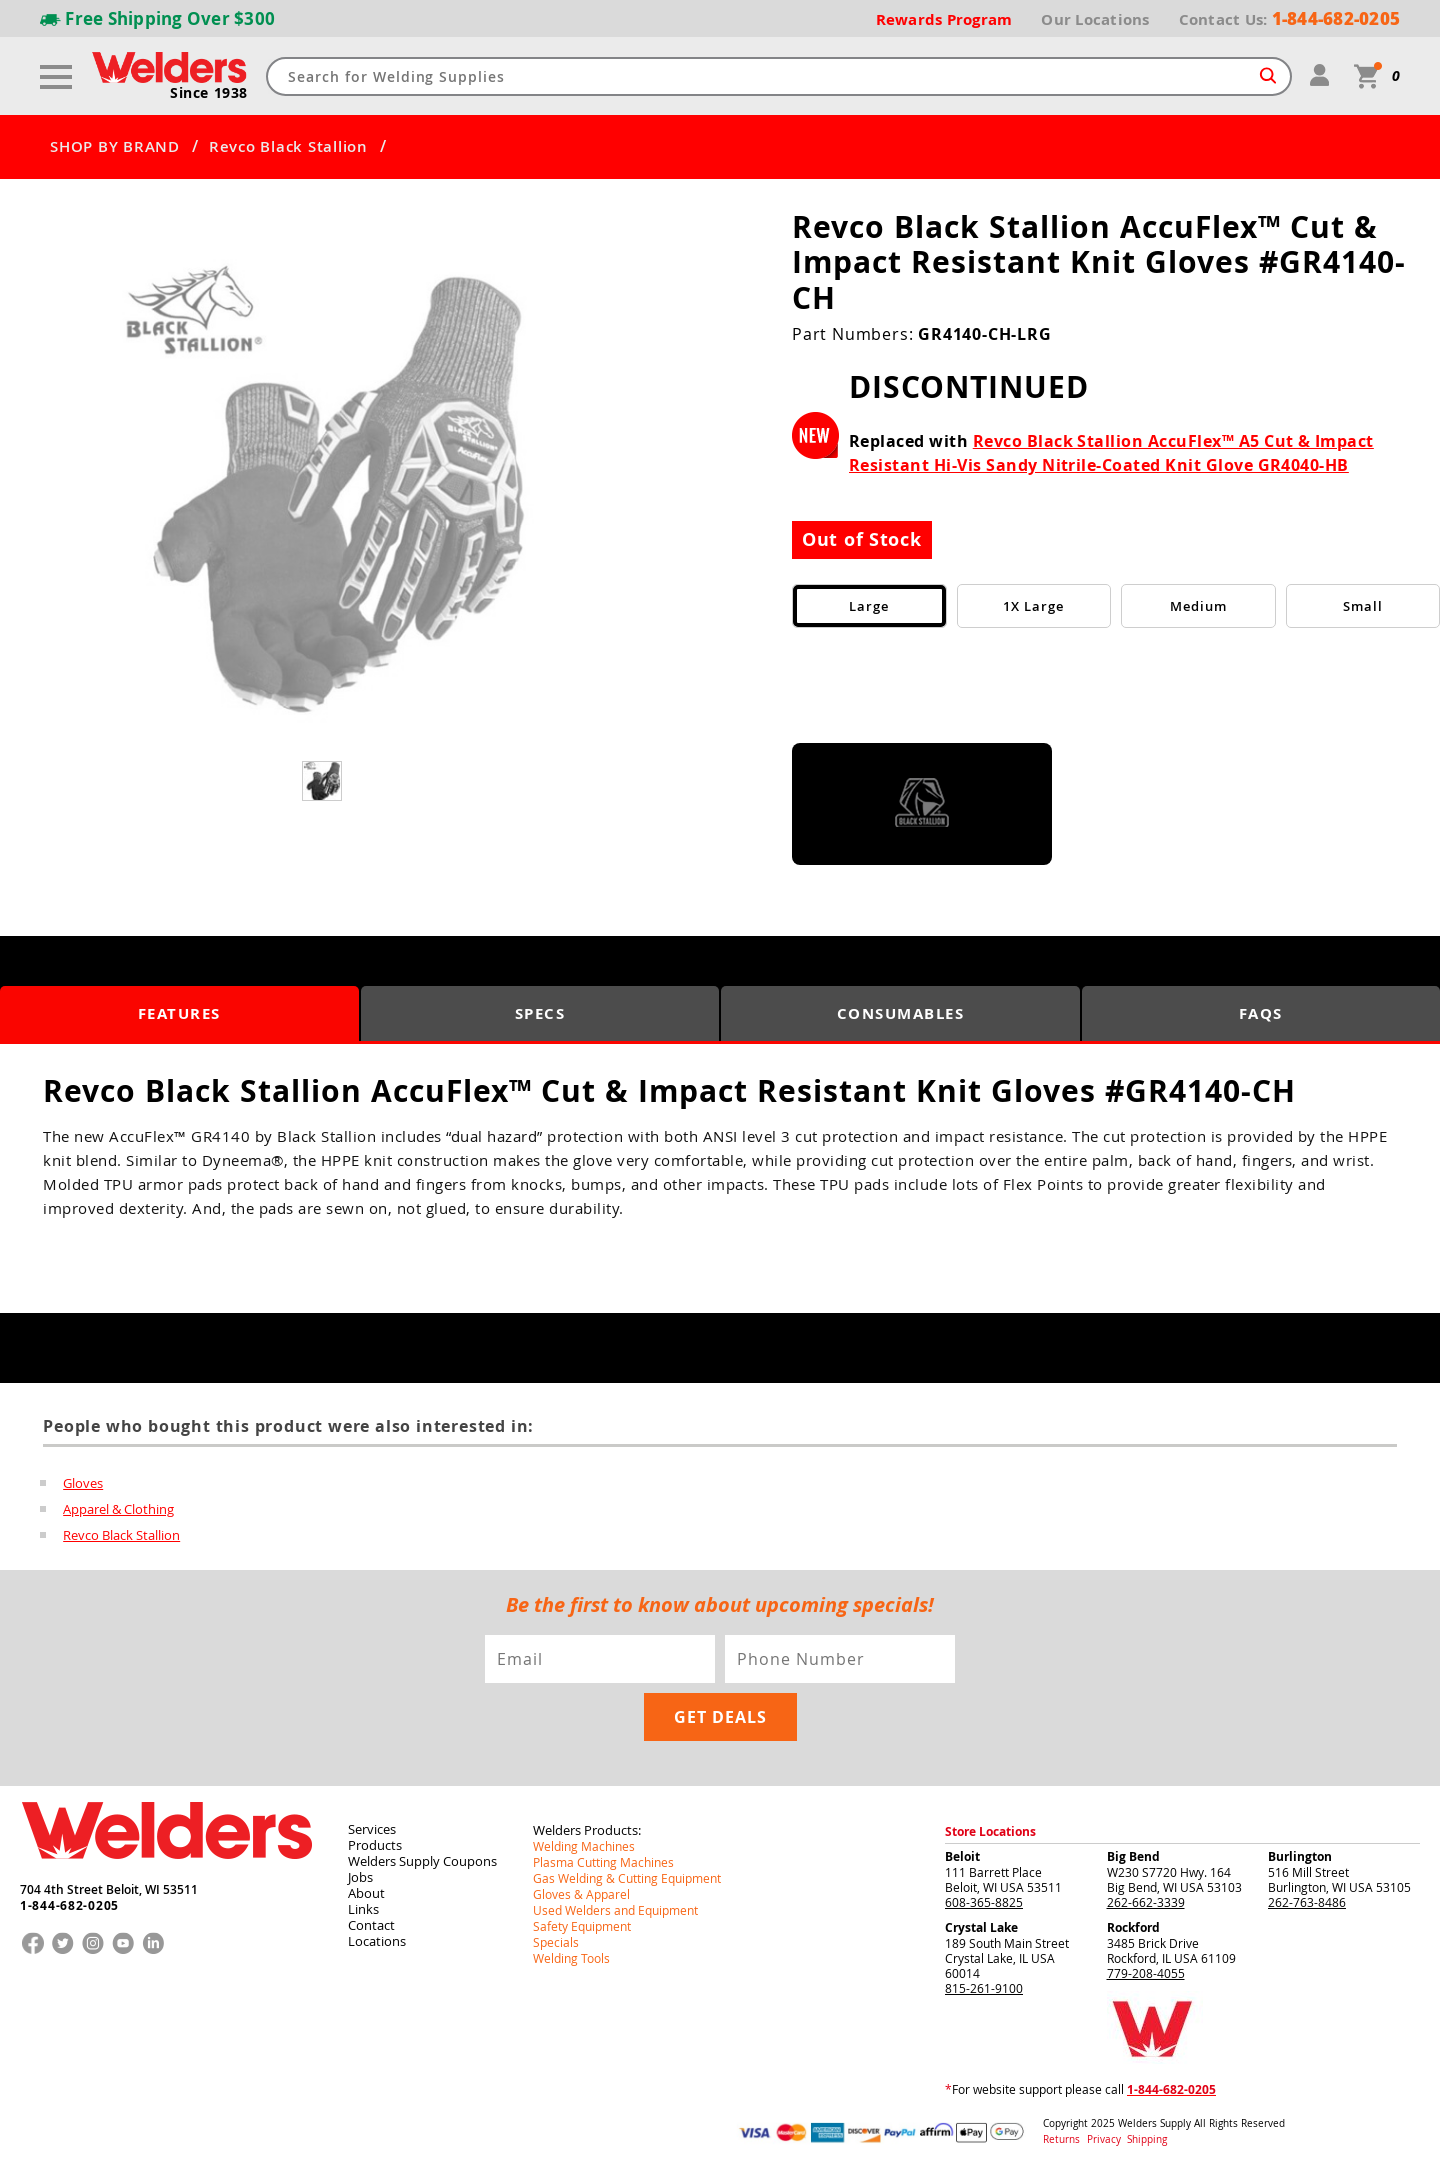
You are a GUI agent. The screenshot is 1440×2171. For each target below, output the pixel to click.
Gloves (83, 1483)
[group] (324, 489)
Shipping (1147, 2139)
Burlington (1300, 1856)
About (366, 1893)
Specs (540, 1013)
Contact (371, 1925)
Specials (556, 1942)
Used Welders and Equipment (615, 1910)
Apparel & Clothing (118, 1509)
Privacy (1105, 2139)
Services (372, 1829)
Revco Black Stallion (288, 147)
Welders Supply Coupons (422, 1861)
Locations (377, 1941)
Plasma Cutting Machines (603, 1862)
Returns (1061, 2139)
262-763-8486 (1307, 1902)
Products (375, 1845)
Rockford (1133, 1927)
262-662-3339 (1146, 1902)
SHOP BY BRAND (115, 147)
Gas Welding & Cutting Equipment (627, 1878)
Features (179, 1013)
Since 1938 (209, 93)
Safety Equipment (582, 1926)
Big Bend (1133, 1856)
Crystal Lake (981, 1927)
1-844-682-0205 (69, 1906)
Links (363, 1909)
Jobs (360, 1877)
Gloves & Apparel (581, 1894)
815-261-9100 (984, 1988)
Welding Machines (584, 1846)
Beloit (962, 1856)
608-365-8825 (984, 1902)
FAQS (1261, 1013)
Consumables (901, 1013)
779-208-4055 (1146, 1973)
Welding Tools (571, 1958)
